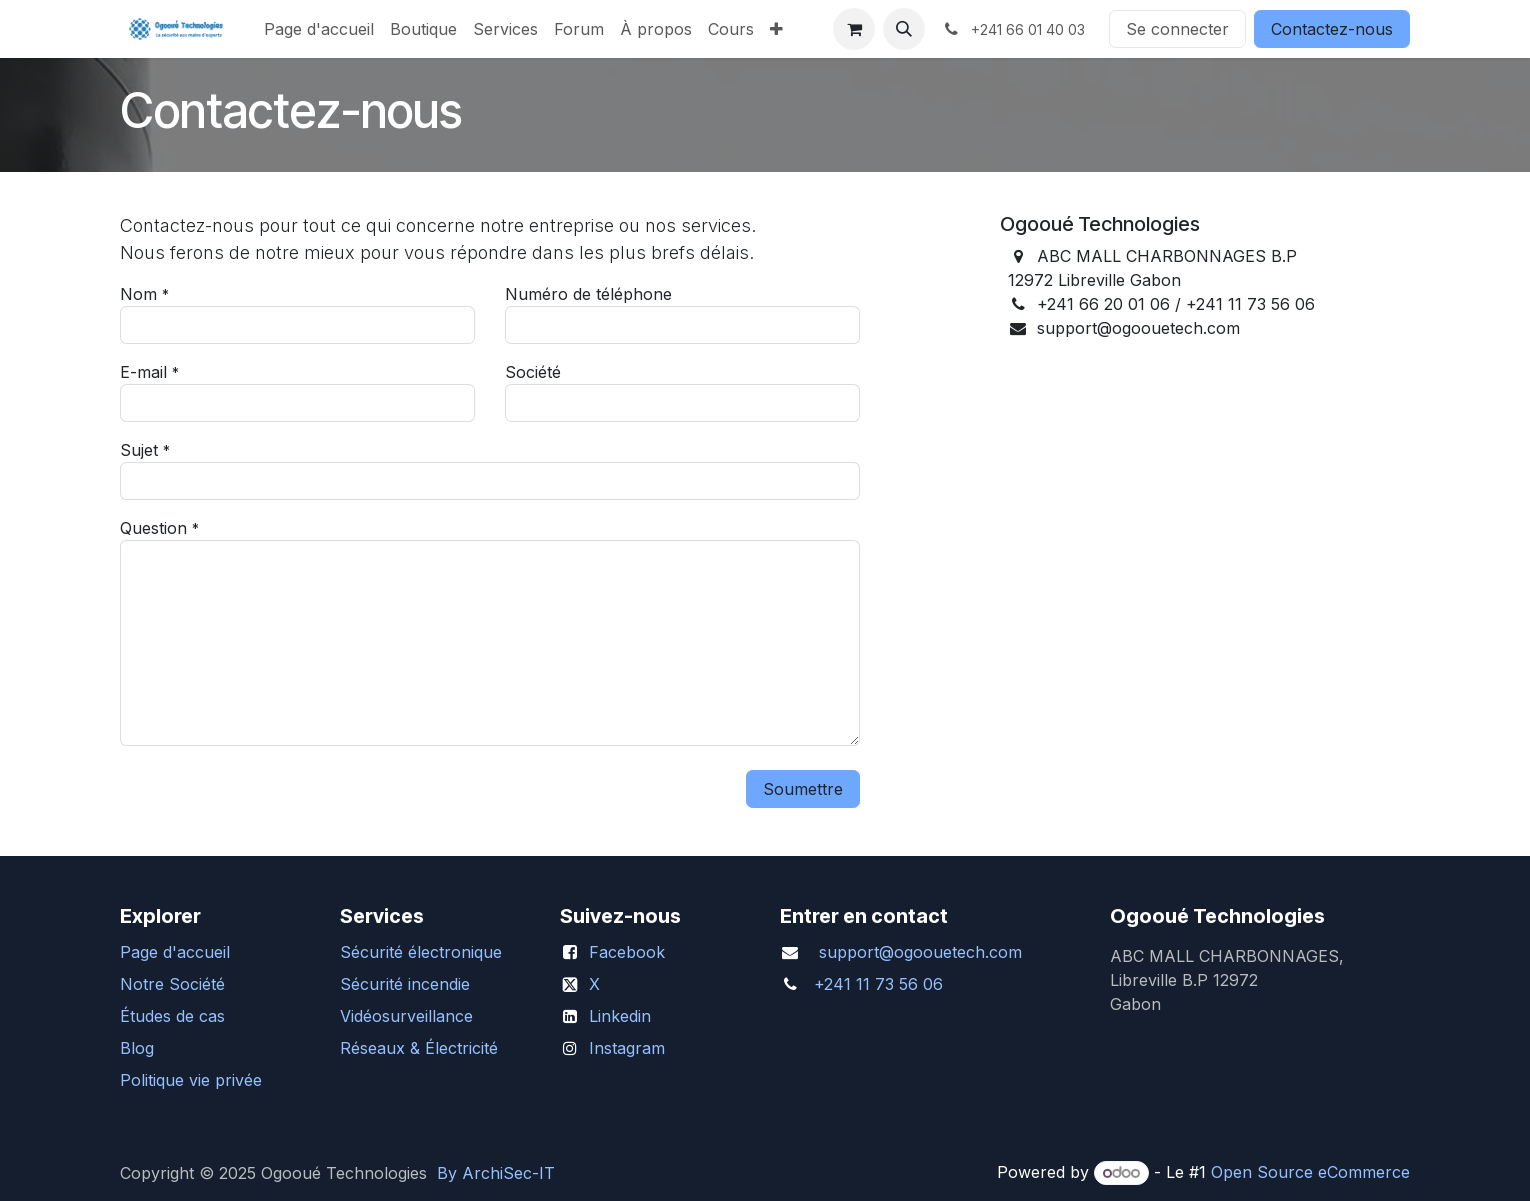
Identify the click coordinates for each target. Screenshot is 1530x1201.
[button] (904, 29)
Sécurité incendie (405, 984)
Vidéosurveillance (406, 1016)
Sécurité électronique (421, 952)
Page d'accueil (175, 952)
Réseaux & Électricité (419, 1048)
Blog (137, 1048)
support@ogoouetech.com (920, 952)
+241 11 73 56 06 (878, 984)
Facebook (627, 952)
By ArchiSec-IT (496, 1173)
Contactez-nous (1332, 29)
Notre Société (172, 984)
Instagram (627, 1048)
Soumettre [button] (803, 789)
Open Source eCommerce (1310, 1172)
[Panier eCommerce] (854, 29)
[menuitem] (319, 29)
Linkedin (620, 1016)
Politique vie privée (191, 1080)
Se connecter (1177, 29)
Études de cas (172, 1016)
